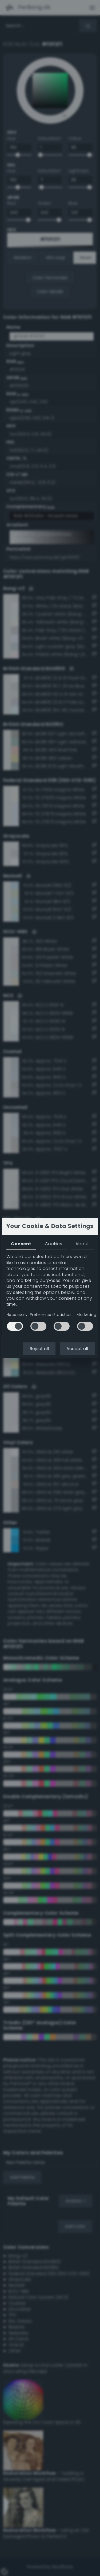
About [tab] (82, 1244)
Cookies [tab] (53, 1244)
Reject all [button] (39, 1349)
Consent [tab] (21, 1244)
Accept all (77, 1349)
